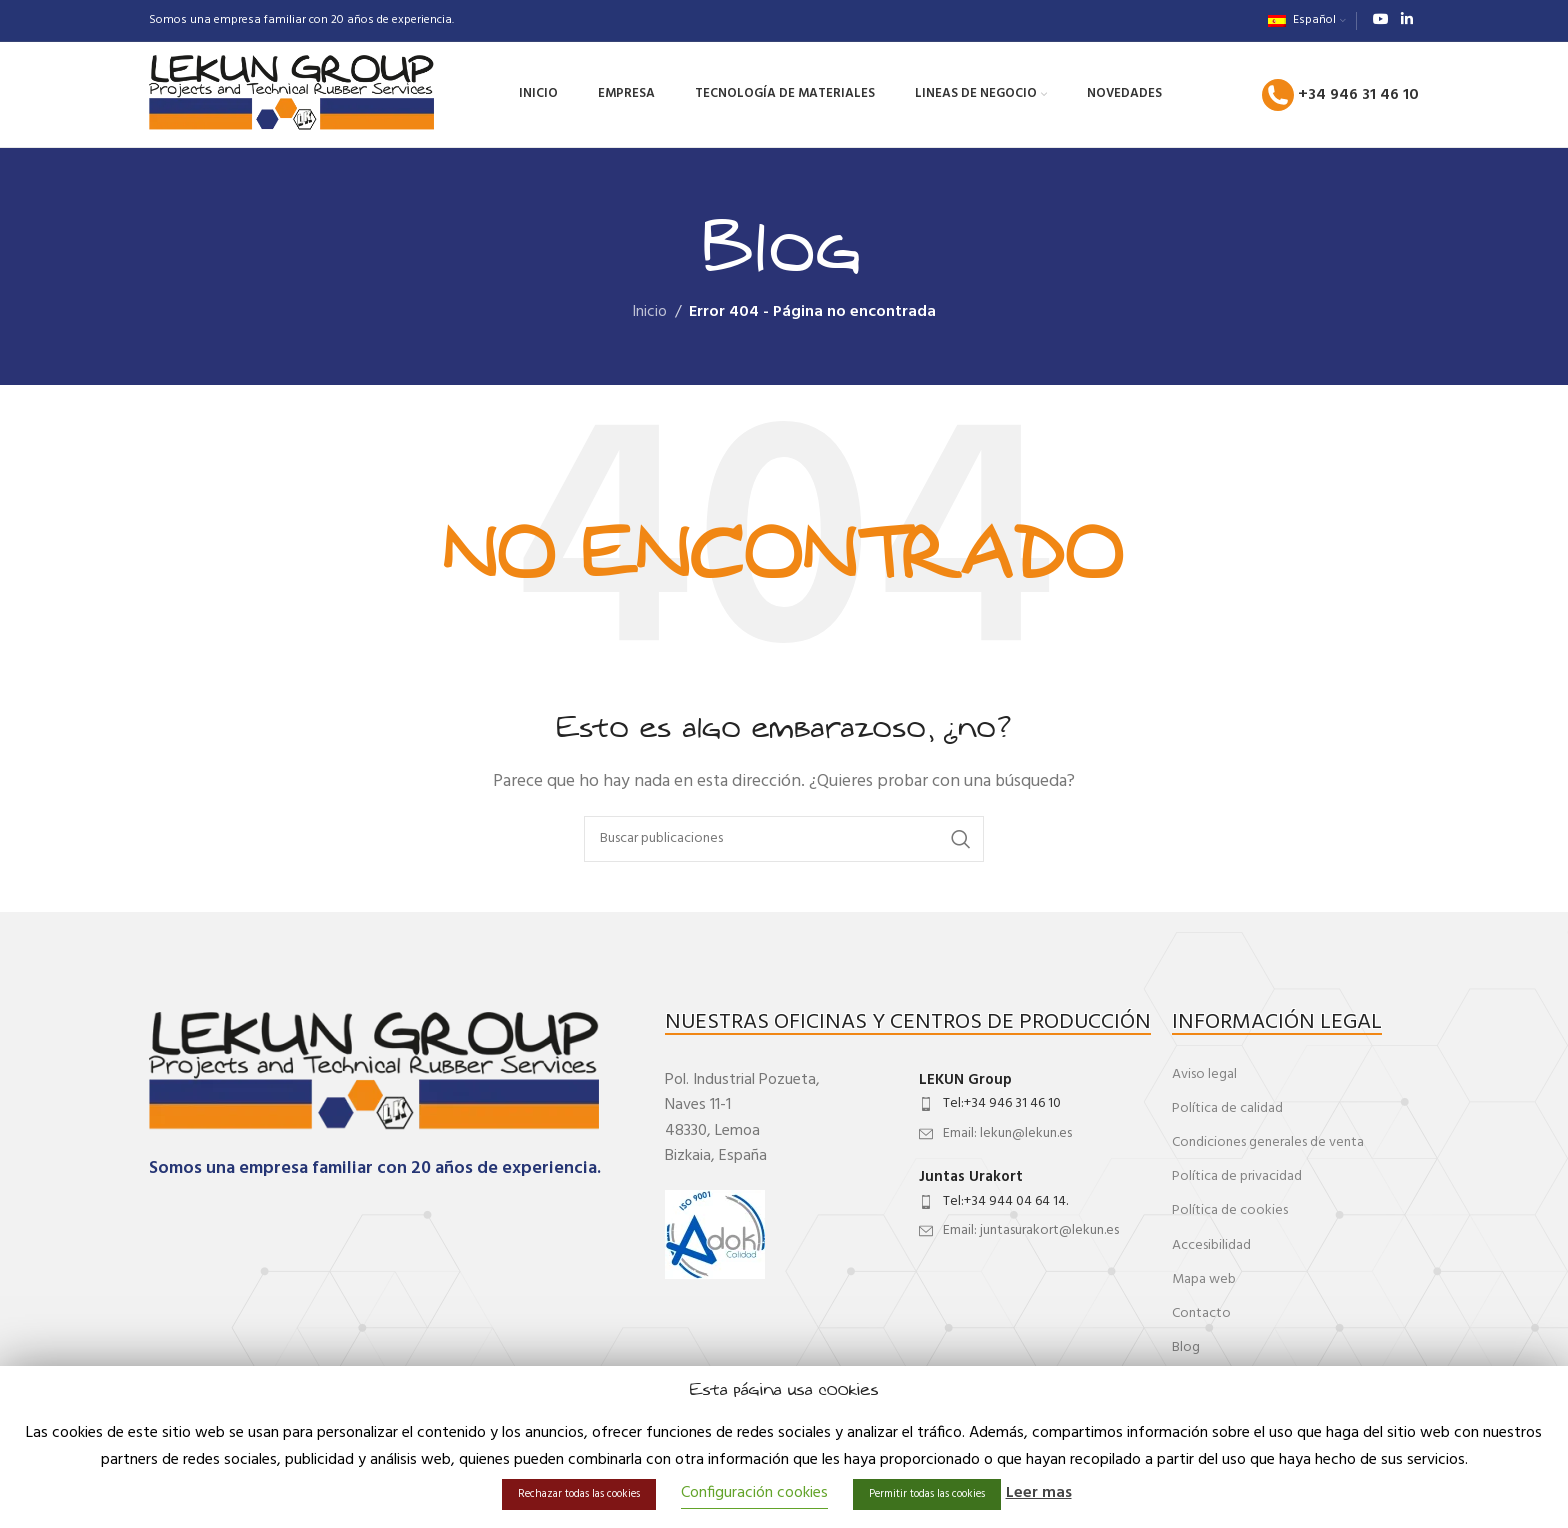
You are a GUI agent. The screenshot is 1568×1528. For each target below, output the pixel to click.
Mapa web (1204, 1279)
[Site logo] (291, 95)
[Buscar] (784, 839)
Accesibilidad (1211, 1245)
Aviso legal (1204, 1074)
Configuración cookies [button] (754, 1493)
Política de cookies (1230, 1210)
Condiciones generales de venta (1268, 1142)
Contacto (1201, 1313)
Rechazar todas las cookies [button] (579, 1494)
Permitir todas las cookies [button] (927, 1494)
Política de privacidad (1237, 1176)
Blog (1186, 1347)
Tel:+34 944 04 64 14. (1005, 1201)
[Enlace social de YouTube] (1381, 20)
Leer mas (1039, 1493)
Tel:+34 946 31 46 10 (1002, 1103)
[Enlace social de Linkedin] (1407, 20)
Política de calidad (1227, 1108)
